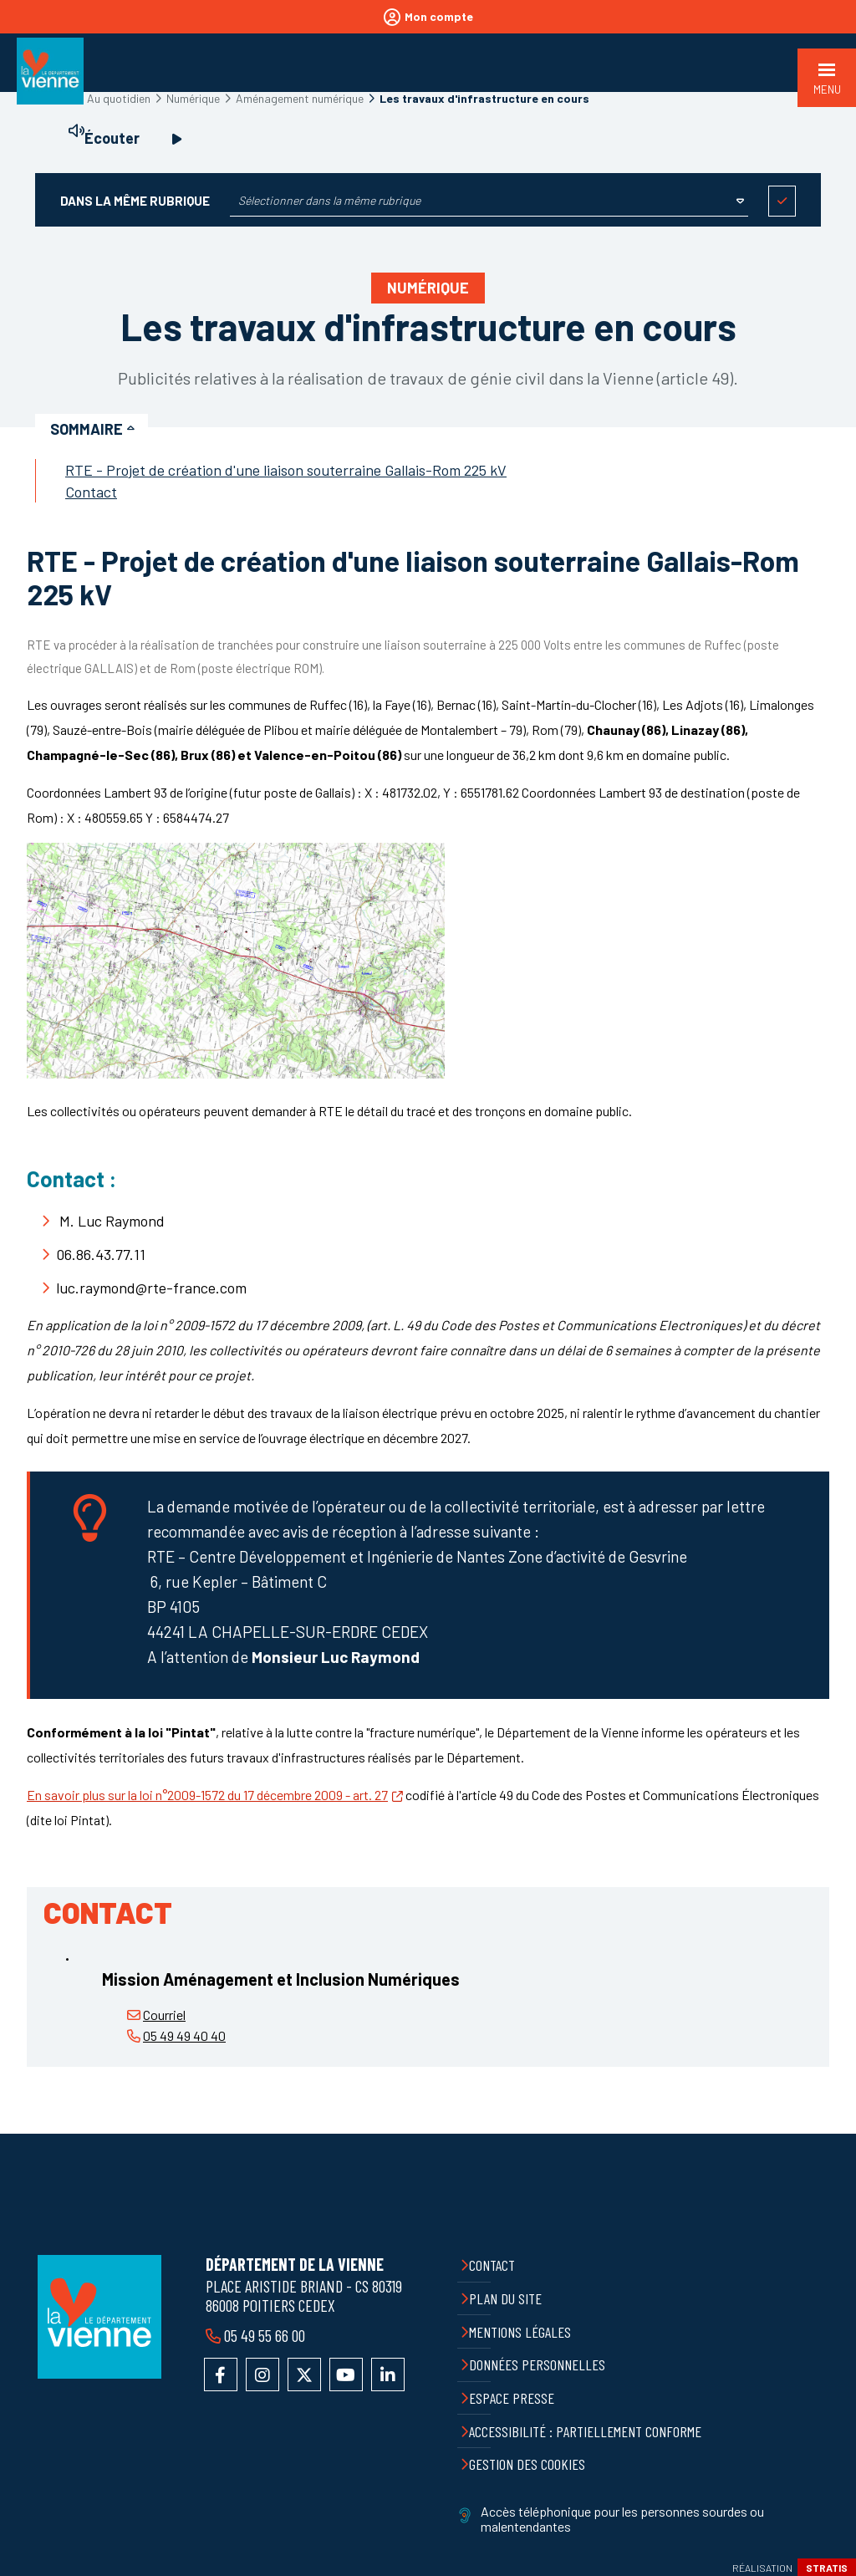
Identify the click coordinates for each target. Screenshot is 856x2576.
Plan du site (505, 2298)
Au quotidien (118, 98)
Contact (91, 491)
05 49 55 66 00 (264, 2335)
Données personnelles (537, 2364)
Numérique (193, 98)
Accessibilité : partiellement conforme (585, 2431)
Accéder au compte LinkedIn (388, 2374)
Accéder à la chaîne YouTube (346, 2374)
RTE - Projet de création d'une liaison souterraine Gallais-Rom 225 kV (286, 470)
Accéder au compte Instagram (262, 2374)
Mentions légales (520, 2332)
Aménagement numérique (300, 98)
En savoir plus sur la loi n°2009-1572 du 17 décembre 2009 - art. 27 (207, 1795)
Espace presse (511, 2398)
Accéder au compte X (304, 2374)
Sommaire (86, 429)
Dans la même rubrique (135, 201)
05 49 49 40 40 (184, 2035)
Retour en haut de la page (831, 2133)
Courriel (164, 2015)
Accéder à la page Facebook (220, 2374)
